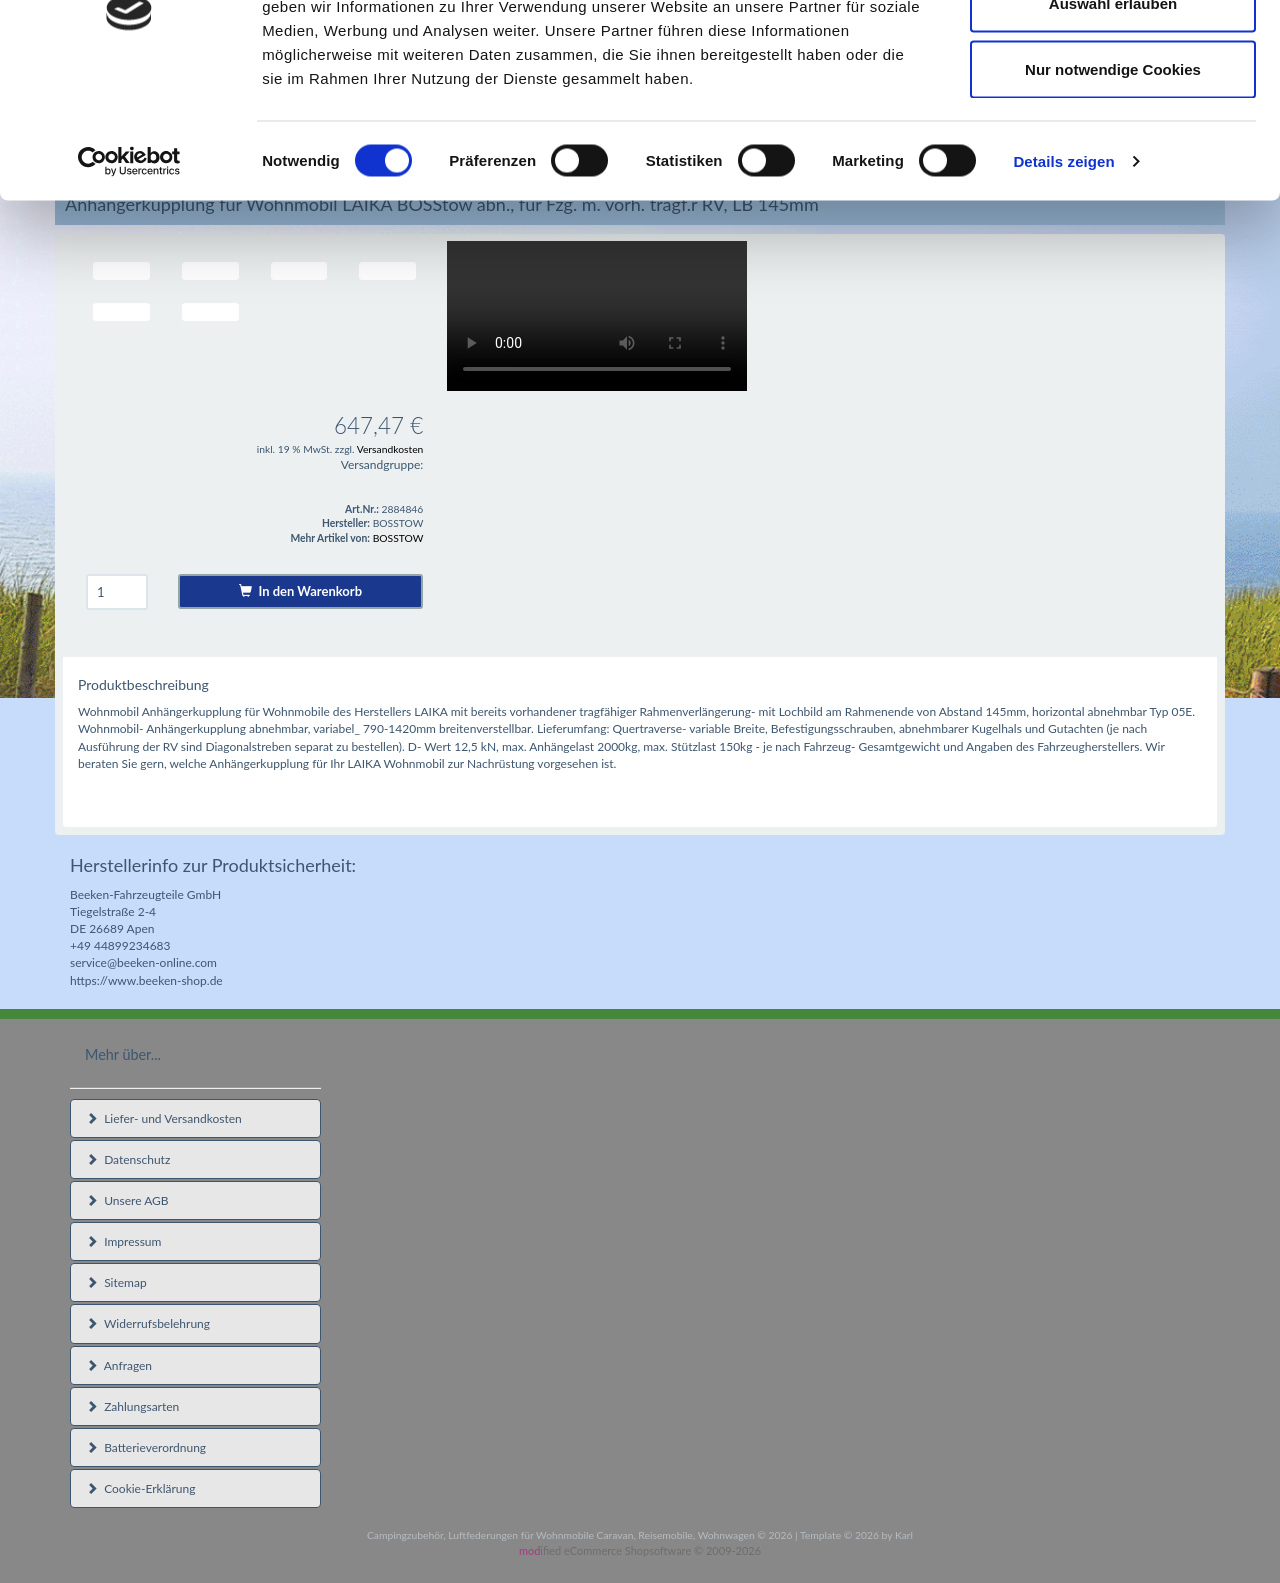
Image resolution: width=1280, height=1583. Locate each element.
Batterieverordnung (146, 1447)
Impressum (123, 1241)
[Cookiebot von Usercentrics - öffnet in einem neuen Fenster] (129, 276)
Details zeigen (1063, 275)
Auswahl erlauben (1113, 118)
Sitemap (116, 1282)
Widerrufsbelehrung (148, 1323)
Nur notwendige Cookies (1113, 183)
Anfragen (119, 1365)
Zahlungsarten (132, 1406)
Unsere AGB (127, 1200)
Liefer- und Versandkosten (164, 1118)
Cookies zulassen (1113, 52)
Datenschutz (128, 1159)
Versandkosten (390, 449)
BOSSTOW (398, 538)
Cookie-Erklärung (140, 1488)
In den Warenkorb (300, 591)
